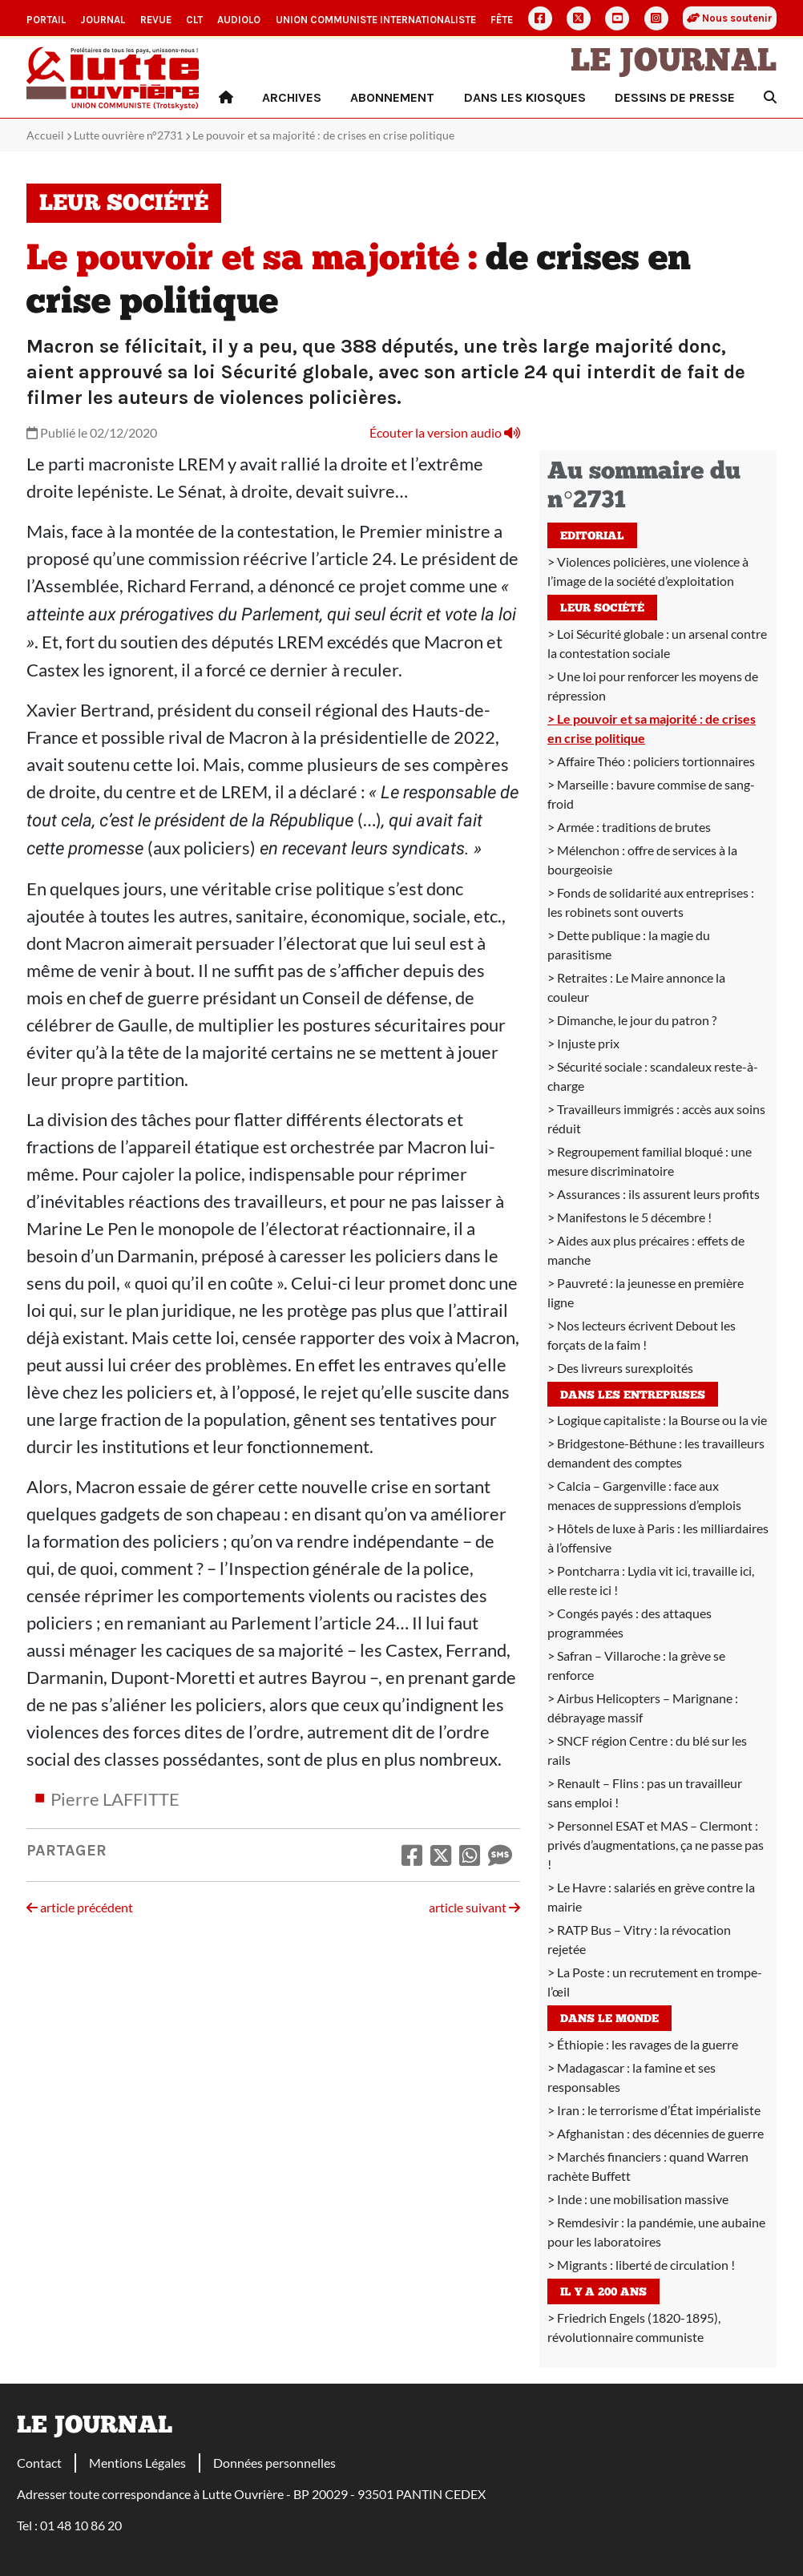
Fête (501, 20)
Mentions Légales (137, 2462)
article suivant (474, 1907)
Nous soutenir (730, 18)
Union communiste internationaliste (376, 20)
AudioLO (238, 20)
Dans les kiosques (525, 97)
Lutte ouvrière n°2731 (128, 135)
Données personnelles (274, 2462)
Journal (102, 20)
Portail (46, 20)
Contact (39, 2462)
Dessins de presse (675, 97)
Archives (291, 97)
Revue (155, 20)
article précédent (79, 1907)
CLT (194, 20)
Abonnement (392, 97)
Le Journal (674, 62)
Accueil (45, 135)
